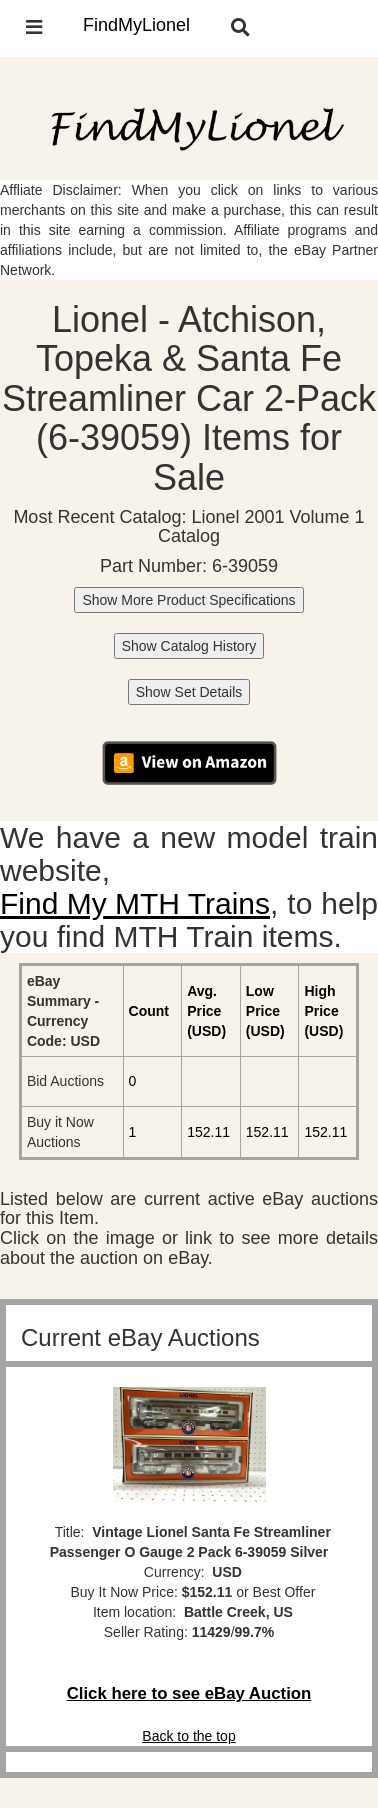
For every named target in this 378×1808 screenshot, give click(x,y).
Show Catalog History (189, 646)
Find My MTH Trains (135, 903)
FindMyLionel (136, 25)
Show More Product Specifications (188, 600)
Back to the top (188, 1736)
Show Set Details (189, 692)
